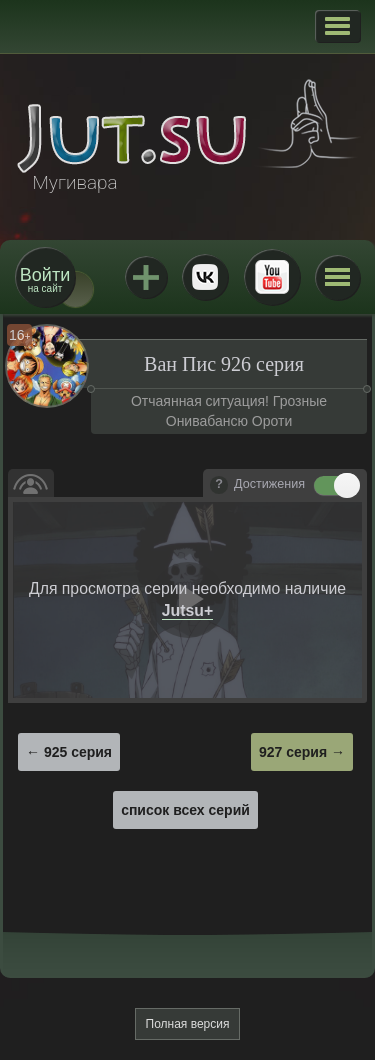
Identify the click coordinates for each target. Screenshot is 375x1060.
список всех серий (185, 810)
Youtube (272, 277)
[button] (337, 26)
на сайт (45, 279)
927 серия (293, 752)
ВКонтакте (205, 277)
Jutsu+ (146, 277)
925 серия (78, 752)
